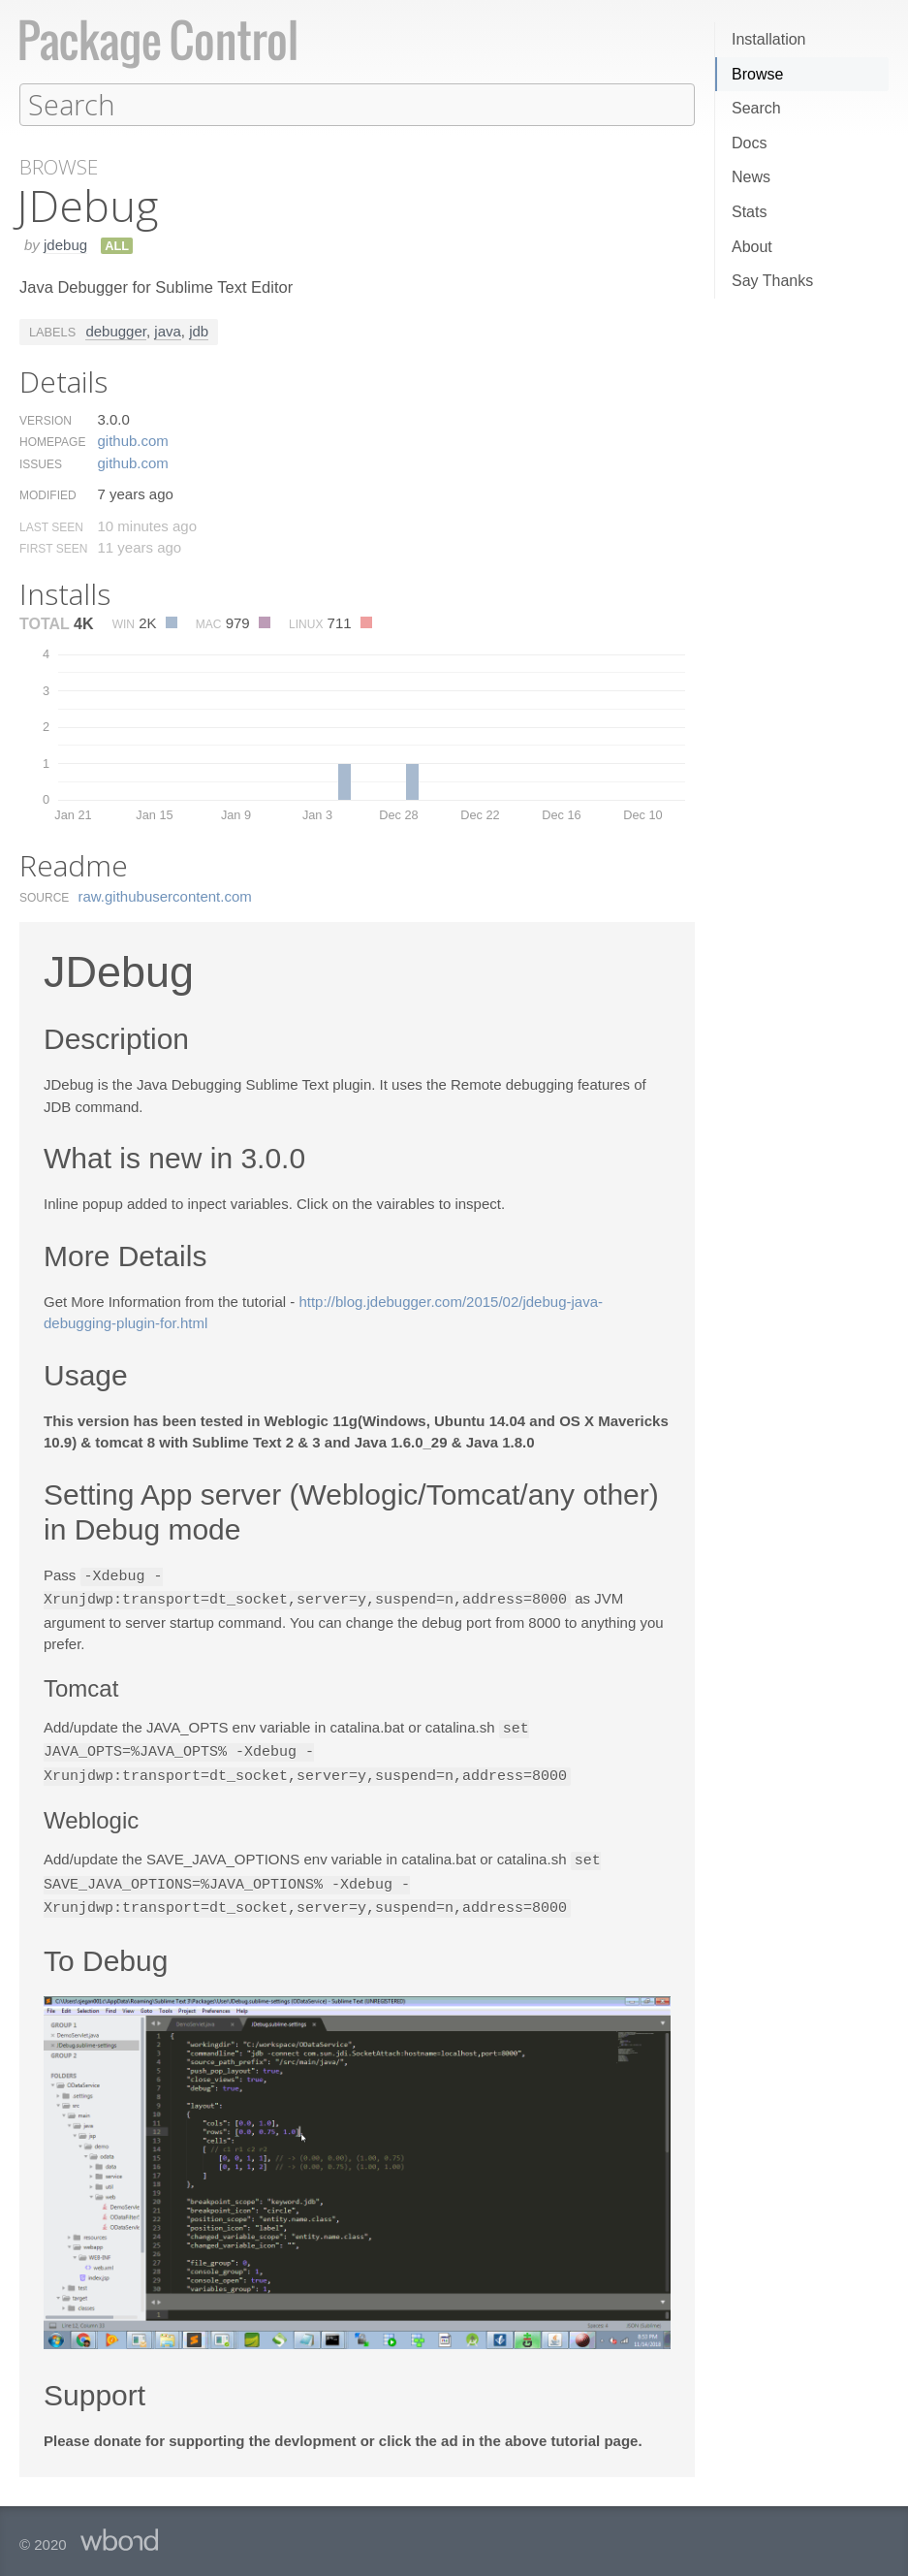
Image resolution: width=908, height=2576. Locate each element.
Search (756, 108)
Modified (48, 494)
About (752, 247)
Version (45, 420)
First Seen (53, 548)
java (167, 330)
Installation (769, 39)
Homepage (52, 441)
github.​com (132, 439)
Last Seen (51, 526)
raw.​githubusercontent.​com (165, 895)
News (751, 177)
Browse (757, 74)
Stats (749, 212)
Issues (40, 463)
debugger (115, 330)
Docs (749, 143)
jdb (198, 330)
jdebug (65, 244)
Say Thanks (772, 280)
